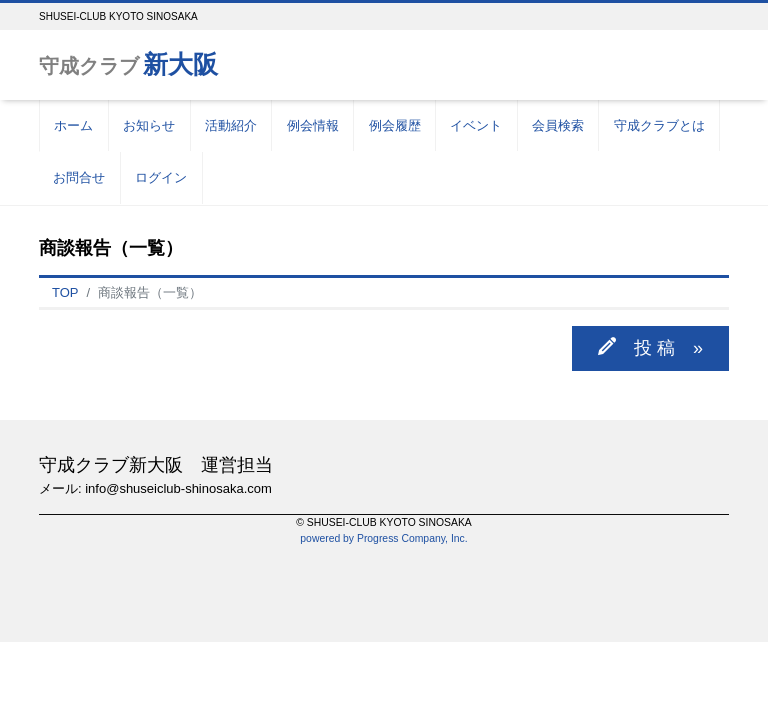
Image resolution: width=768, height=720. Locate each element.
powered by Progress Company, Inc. (383, 538)
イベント (476, 125)
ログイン (161, 177)
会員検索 (558, 125)
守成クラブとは (659, 125)
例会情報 (313, 125)
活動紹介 (231, 125)
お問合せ (79, 177)
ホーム (73, 125)
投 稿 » (659, 347)
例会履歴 (395, 125)
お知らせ (149, 125)
